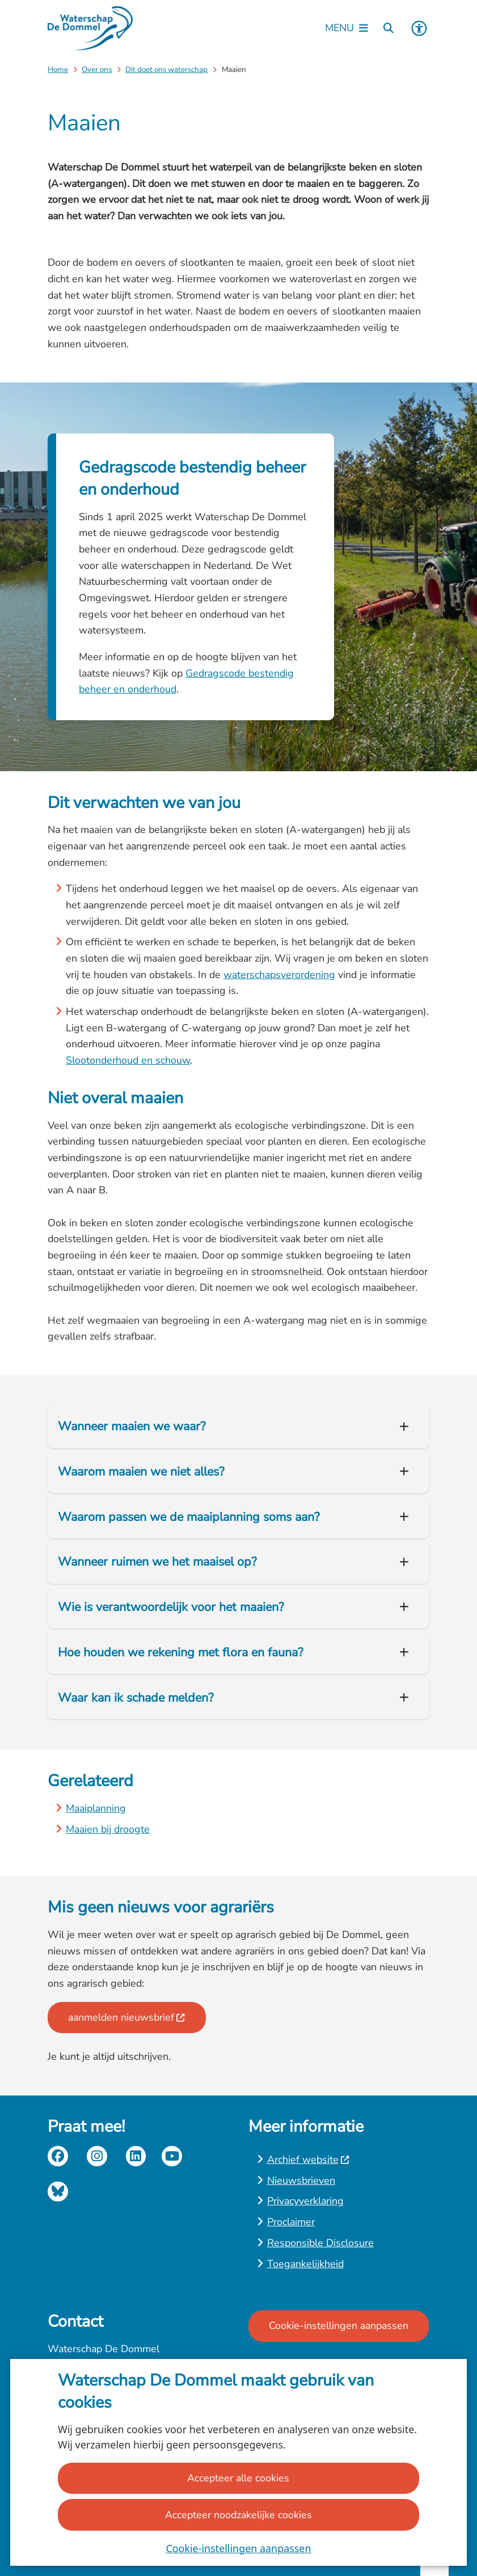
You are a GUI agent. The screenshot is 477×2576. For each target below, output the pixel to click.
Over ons (97, 69)
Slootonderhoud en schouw (128, 1060)
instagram (97, 2156)
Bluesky (58, 2192)
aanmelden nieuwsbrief (126, 2017)
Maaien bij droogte (108, 1829)
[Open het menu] (346, 28)
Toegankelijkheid (305, 2264)
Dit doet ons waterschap (166, 69)
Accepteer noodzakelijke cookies (238, 2514)
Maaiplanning (96, 1808)
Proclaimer (291, 2222)
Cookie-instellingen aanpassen (238, 2547)
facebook (58, 2156)
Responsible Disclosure (320, 2243)
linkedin (136, 2156)
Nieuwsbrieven (301, 2180)
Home (58, 69)
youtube (172, 2156)
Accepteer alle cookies (238, 2478)
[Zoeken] (388, 28)
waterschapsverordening (279, 974)
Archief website (308, 2159)
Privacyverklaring (305, 2201)
